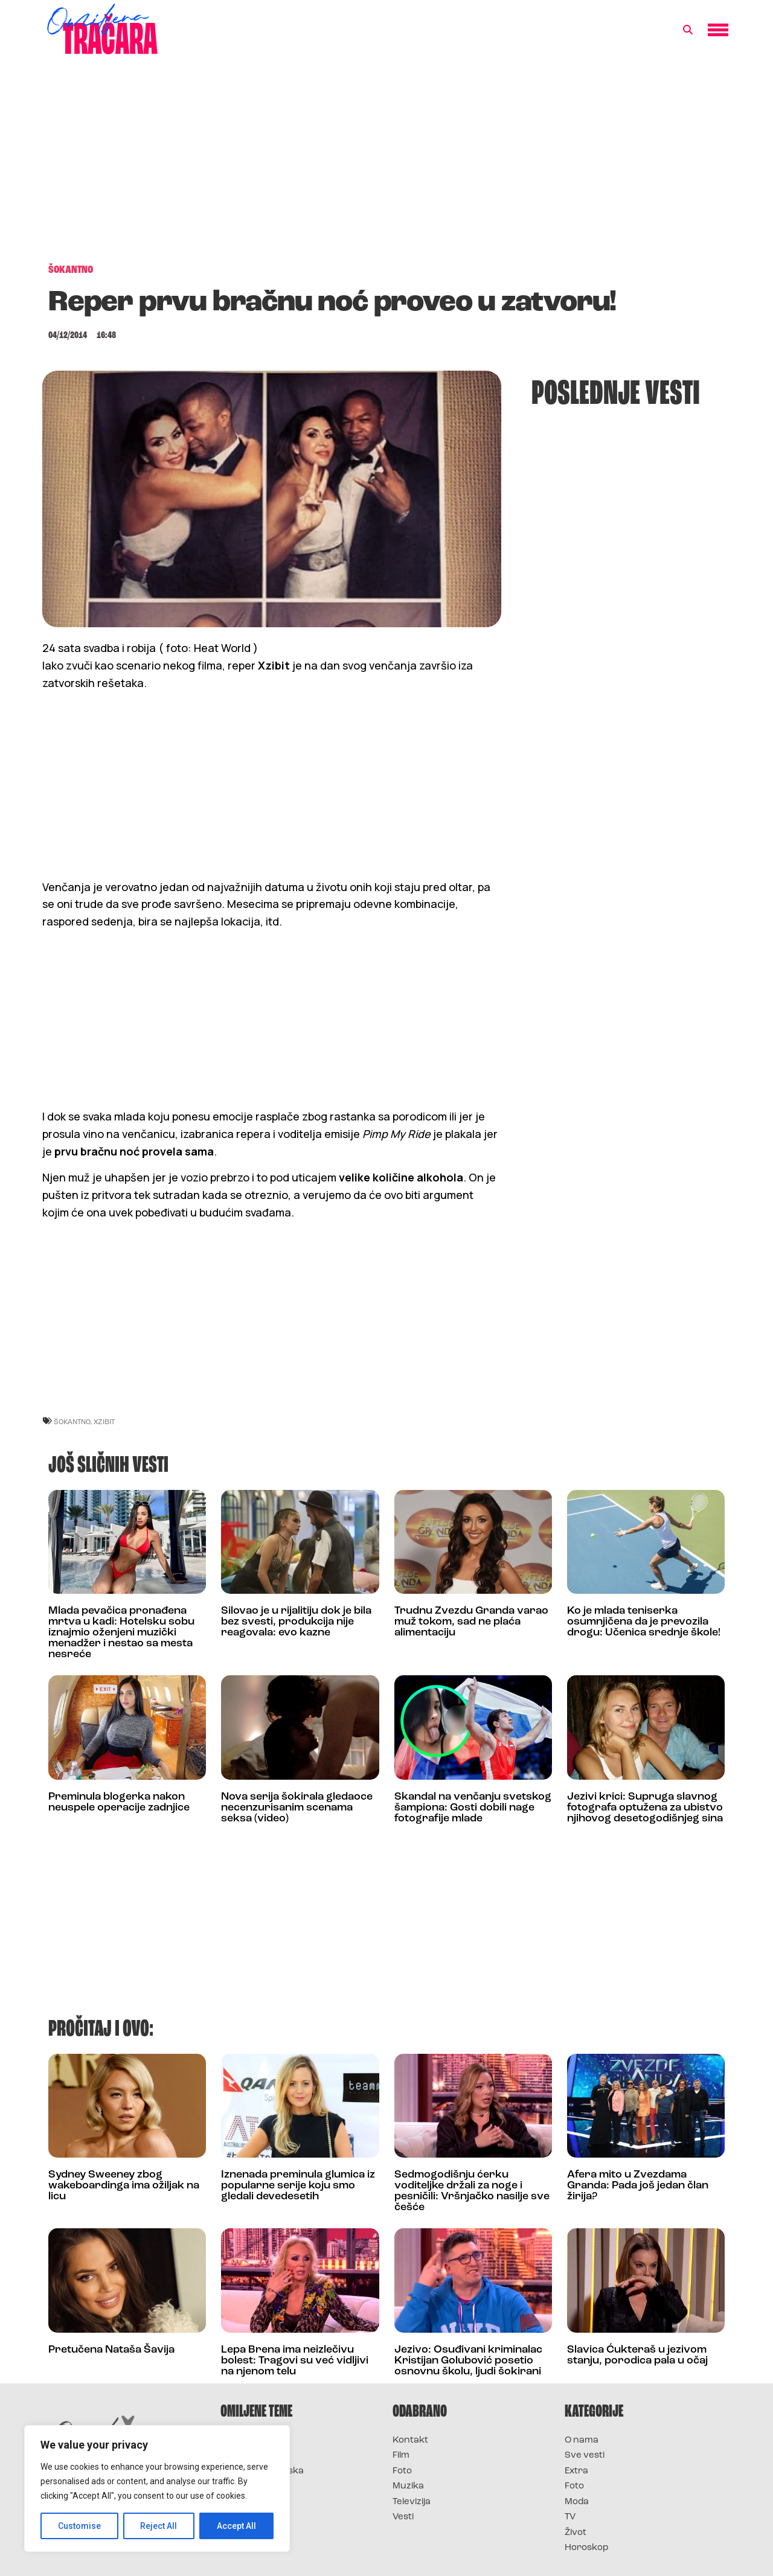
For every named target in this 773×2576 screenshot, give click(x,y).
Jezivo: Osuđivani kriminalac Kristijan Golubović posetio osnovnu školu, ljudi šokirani (468, 2360)
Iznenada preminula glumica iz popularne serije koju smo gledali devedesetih (298, 2185)
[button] (687, 30)
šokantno (72, 1421)
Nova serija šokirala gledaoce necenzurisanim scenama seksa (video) (297, 1807)
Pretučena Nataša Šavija (111, 2350)
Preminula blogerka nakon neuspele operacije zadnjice (119, 1802)
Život (575, 2532)
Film (401, 2455)
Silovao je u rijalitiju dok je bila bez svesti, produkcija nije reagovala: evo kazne (296, 1621)
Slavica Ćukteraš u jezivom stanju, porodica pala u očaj (637, 2355)
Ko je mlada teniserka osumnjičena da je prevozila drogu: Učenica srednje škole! (643, 1621)
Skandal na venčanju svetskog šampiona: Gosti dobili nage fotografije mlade (472, 1807)
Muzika (408, 2486)
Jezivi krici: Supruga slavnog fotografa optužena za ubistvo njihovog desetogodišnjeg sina (645, 1807)
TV (570, 2517)
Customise (79, 2526)
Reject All (159, 2526)
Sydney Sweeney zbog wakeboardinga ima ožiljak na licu (123, 2185)
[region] (157, 2488)
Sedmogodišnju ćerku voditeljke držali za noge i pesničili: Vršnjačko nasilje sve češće (472, 2191)
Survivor (240, 2440)
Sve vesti (585, 2455)
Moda (577, 2502)
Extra (576, 2471)
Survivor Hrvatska (262, 2471)
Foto (402, 2471)
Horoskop (587, 2547)
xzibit (104, 1421)
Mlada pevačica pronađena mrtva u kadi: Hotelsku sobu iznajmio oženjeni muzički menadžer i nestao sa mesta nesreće (121, 1632)
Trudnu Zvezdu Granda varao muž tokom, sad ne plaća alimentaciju (471, 1621)
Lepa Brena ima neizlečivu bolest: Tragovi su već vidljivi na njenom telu (294, 2360)
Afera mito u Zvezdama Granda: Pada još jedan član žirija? (637, 2185)
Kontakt (410, 2440)
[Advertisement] (386, 165)
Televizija (412, 2502)
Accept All (236, 2526)
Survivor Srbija (254, 2486)
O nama (581, 2440)
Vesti (403, 2517)
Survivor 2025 (252, 2455)
